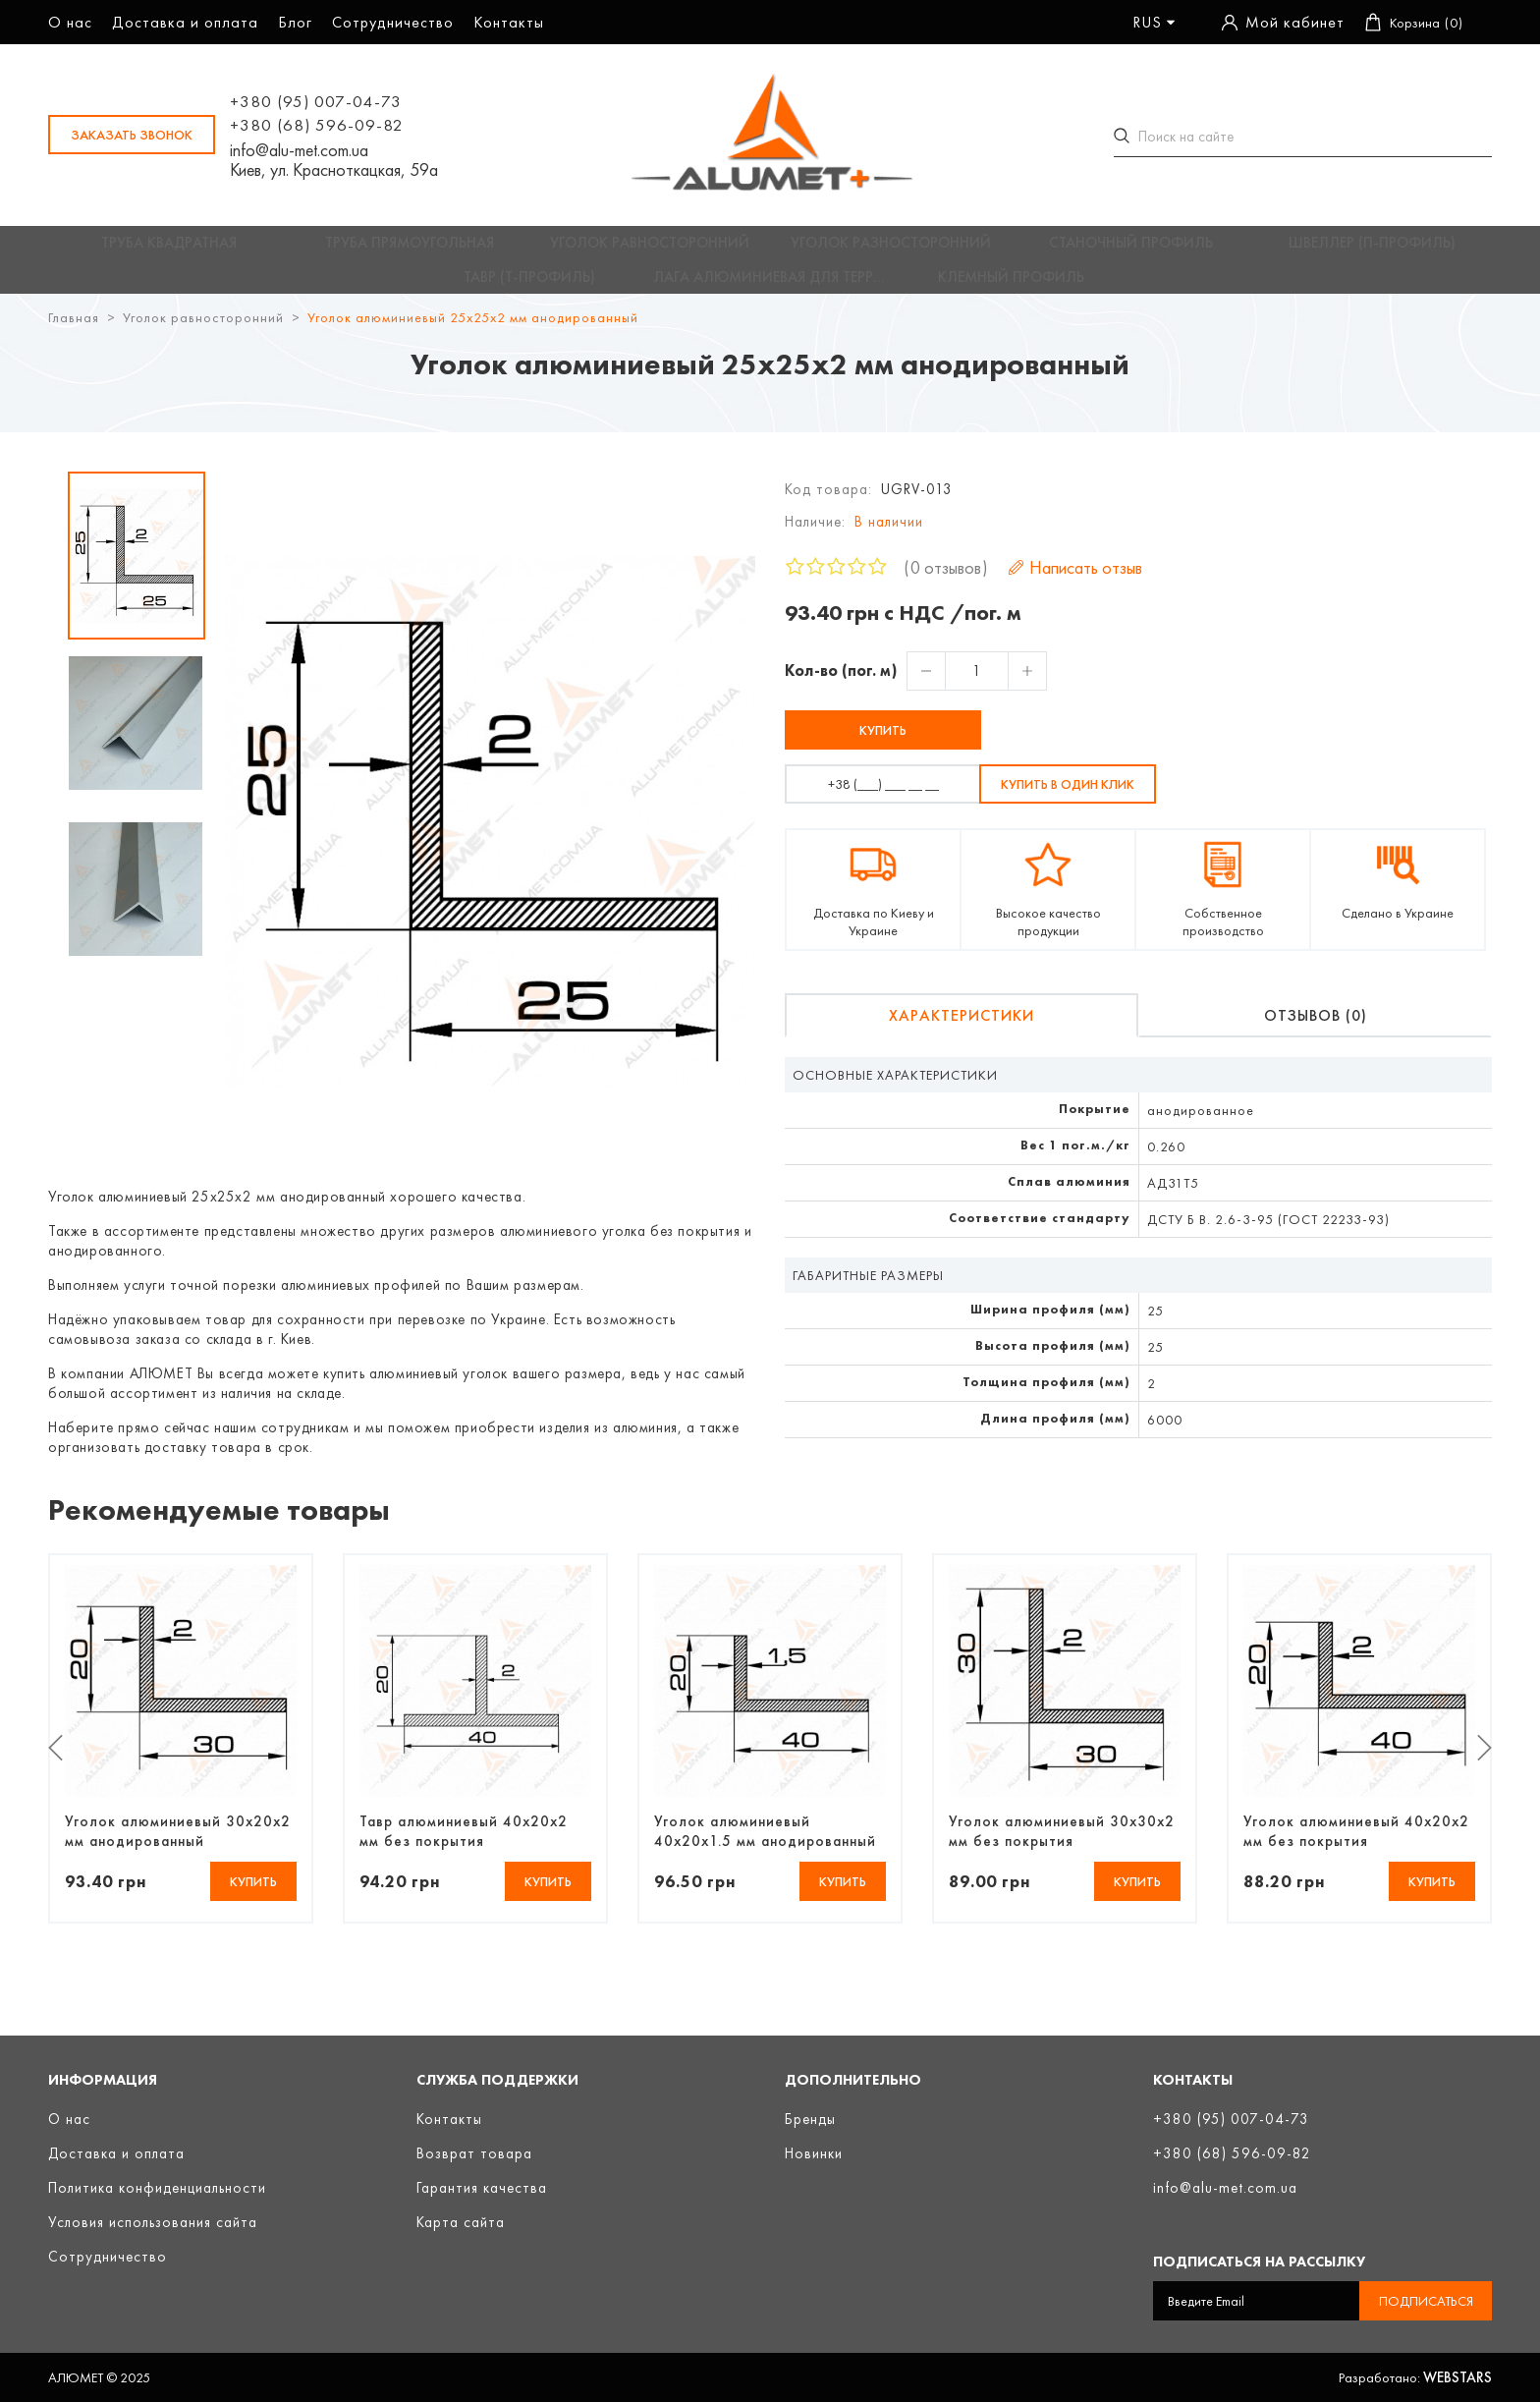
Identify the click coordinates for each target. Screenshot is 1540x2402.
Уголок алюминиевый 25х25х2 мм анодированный (472, 332)
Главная (73, 332)
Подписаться (1426, 2301)
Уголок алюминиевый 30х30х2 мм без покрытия (1062, 1845)
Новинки (814, 2153)
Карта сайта (460, 2222)
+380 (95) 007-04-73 (316, 101)
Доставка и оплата (185, 22)
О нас (70, 22)
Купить (883, 745)
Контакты (508, 22)
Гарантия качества (481, 2188)
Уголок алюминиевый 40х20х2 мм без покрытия (1356, 1845)
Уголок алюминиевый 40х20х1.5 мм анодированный (765, 1845)
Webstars (1457, 2377)
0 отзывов (945, 582)
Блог (295, 22)
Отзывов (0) (1315, 1030)
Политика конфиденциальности (157, 2188)
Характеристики (961, 1030)
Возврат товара (474, 2153)
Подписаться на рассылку (1259, 2261)
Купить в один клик (1067, 799)
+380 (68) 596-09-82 (317, 125)
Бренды (810, 2119)
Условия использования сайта (152, 2222)
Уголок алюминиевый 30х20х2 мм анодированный (178, 1845)
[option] (136, 570)
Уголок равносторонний (203, 332)
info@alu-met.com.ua (299, 150)
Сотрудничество (393, 22)
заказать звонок (131, 134)
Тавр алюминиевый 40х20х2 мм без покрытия (463, 1845)
